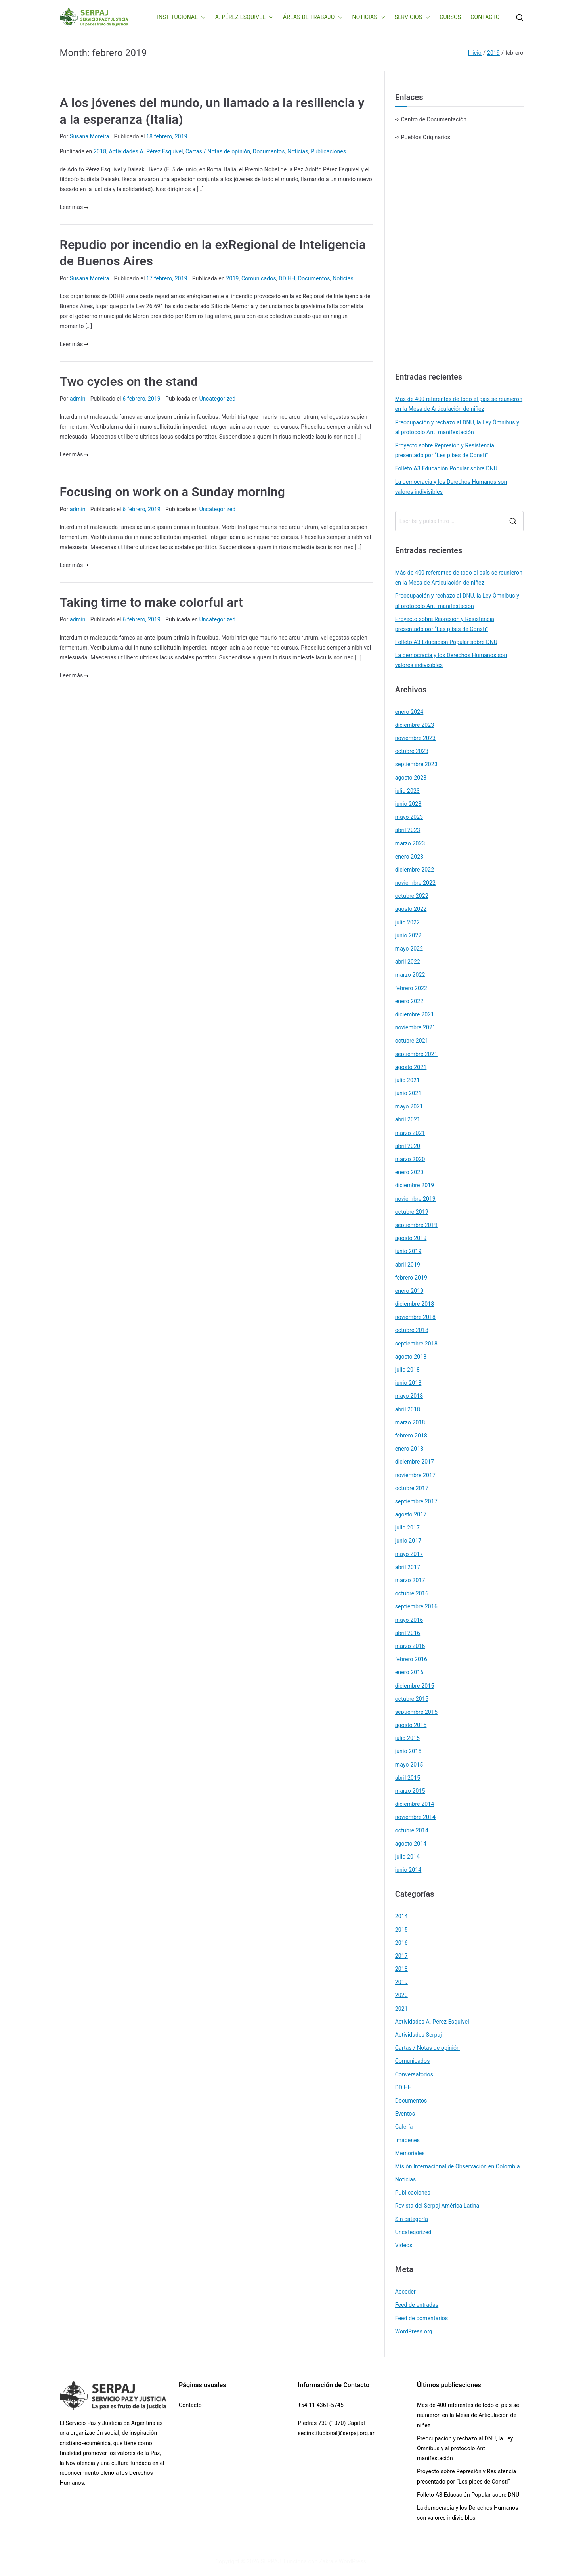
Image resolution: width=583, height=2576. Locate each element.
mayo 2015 (409, 1764)
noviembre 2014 (415, 1817)
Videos (404, 2245)
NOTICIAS (368, 17)
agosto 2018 (411, 1356)
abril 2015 (407, 1778)
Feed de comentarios (421, 2318)
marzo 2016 (410, 1646)
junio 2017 (408, 1540)
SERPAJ (271, 2561)
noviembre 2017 (415, 1475)
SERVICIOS (412, 17)
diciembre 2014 (414, 1804)
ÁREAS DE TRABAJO (313, 17)
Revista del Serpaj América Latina (437, 2205)
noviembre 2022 (415, 883)
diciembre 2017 (414, 1462)
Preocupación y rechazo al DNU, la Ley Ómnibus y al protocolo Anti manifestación (457, 427)
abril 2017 (407, 1567)
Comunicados (258, 278)
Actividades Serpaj (418, 2035)
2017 (401, 1956)
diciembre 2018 (414, 1304)
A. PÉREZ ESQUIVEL (244, 17)
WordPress (352, 2561)
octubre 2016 (411, 1593)
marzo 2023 (410, 843)
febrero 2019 (411, 1278)
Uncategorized (217, 398)
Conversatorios (414, 2074)
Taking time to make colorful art (151, 602)
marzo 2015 (410, 1791)
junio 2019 (408, 1251)
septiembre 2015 (416, 1712)
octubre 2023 (411, 751)
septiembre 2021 (416, 1054)
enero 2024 (409, 712)
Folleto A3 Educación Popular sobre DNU (446, 468)
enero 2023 (409, 856)
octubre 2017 (411, 1488)
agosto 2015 (411, 1725)
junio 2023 (408, 804)
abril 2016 (407, 1633)
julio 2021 (407, 1080)
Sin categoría (411, 2219)
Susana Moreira (89, 136)
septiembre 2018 (416, 1343)
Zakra (326, 2561)
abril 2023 (407, 830)
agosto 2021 (411, 1067)
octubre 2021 (411, 1040)
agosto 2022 (411, 909)
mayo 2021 (409, 1106)
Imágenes (407, 2140)
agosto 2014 (411, 1843)
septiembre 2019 (416, 1225)
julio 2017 (407, 1527)
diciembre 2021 (414, 1014)
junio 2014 (408, 1870)
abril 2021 (407, 1119)
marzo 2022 (410, 975)
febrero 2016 (411, 1659)
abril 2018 (407, 1409)
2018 (100, 151)
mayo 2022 (409, 948)
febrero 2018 (411, 1435)
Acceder (405, 2291)
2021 (401, 2008)
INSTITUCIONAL (181, 17)
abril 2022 (407, 961)
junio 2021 (408, 1093)
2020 (401, 1995)
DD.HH (287, 278)
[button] (202, 17)
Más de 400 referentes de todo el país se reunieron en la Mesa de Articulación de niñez (458, 404)
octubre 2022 (411, 896)
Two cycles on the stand (129, 381)
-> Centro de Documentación (430, 119)
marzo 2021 (410, 1133)
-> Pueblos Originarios (422, 137)
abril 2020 (407, 1146)
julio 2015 (407, 1738)
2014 (401, 1916)
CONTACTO (484, 17)
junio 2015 (408, 1751)
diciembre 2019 (414, 1185)
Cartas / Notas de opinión (217, 151)
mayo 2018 (409, 1396)
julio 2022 (407, 922)
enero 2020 (409, 1172)
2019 (232, 278)
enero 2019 (409, 1291)
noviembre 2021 (415, 1027)
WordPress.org (413, 2331)
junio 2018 (408, 1383)
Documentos (269, 151)
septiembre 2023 (416, 764)
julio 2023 (407, 791)
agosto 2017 (411, 1514)
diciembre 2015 (414, 1686)
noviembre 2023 (415, 738)
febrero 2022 (411, 988)
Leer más (74, 207)
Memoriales (410, 2153)
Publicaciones (328, 151)
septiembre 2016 (416, 1606)
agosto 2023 (411, 777)
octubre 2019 (411, 1212)
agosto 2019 (411, 1238)
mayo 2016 (409, 1620)
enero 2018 (409, 1448)
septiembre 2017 (416, 1501)
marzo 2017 (410, 1580)
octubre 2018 (411, 1330)
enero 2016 (409, 1672)
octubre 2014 (411, 1830)
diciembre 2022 (414, 869)
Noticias (297, 151)
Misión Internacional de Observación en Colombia (457, 2166)
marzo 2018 (410, 1422)
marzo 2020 (410, 1159)
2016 (401, 1943)
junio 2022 (408, 935)
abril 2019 (407, 1264)
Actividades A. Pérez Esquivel (146, 151)
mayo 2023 (409, 817)
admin (78, 398)
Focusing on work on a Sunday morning (172, 491)
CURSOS (450, 17)
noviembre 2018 (415, 1317)
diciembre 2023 (414, 725)
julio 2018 (407, 1370)
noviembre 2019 (415, 1199)
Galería (404, 2127)
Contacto (190, 2405)
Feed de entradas (416, 2305)
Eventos (405, 2113)
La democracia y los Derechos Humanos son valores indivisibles (451, 487)
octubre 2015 (411, 1699)
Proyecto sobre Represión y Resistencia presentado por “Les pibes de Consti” (444, 450)
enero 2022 (409, 1001)
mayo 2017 (409, 1554)
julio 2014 (407, 1856)
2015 (401, 1929)
